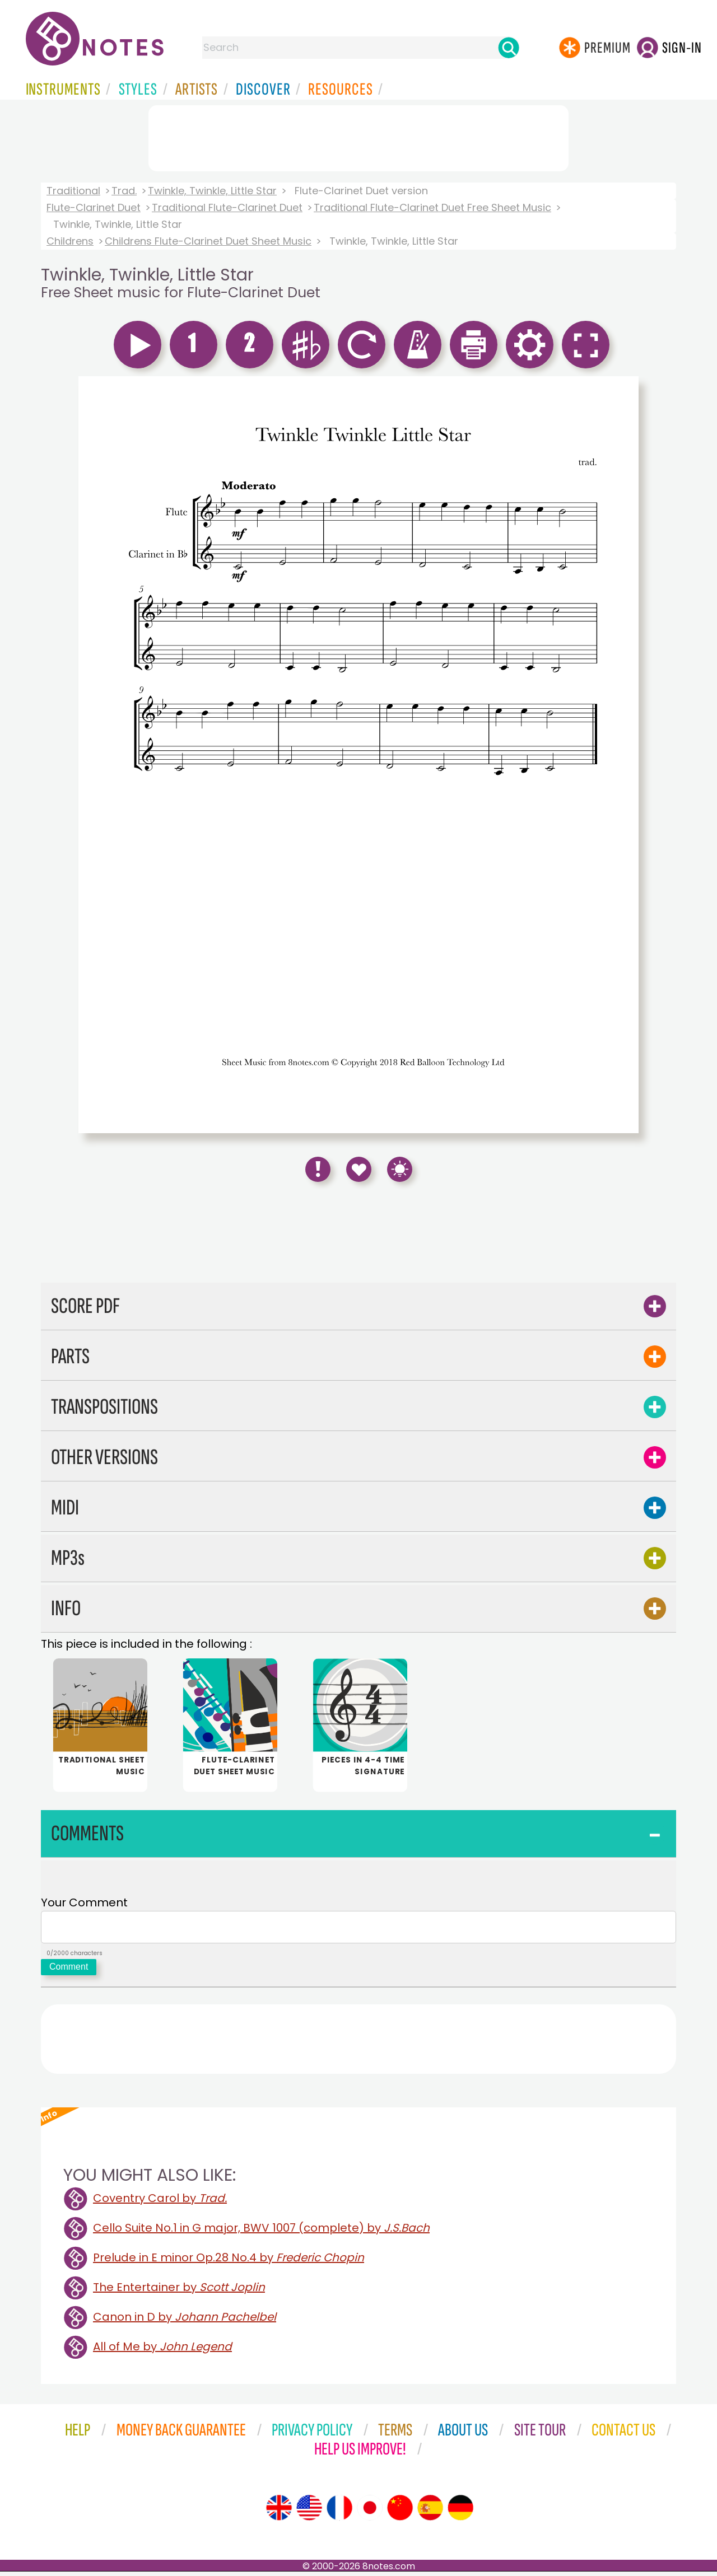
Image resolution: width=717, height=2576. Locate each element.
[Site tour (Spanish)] (430, 2512)
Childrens (70, 241)
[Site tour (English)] (279, 2512)
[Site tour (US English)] (309, 2512)
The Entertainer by (179, 2291)
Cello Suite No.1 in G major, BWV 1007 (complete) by (261, 2232)
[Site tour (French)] (339, 2512)
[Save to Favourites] (358, 1169)
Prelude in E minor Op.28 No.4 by (228, 2262)
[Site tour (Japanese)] (370, 2512)
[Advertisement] (358, 136)
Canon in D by (184, 2321)
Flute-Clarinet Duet (93, 207)
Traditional (73, 191)
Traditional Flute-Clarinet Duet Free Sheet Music (432, 207)
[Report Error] (317, 1169)
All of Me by (162, 2351)
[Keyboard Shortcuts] (399, 1169)
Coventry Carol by (160, 2202)
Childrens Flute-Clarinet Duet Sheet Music (208, 241)
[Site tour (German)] (460, 2512)
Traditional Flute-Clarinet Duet (227, 207)
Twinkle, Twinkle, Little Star (212, 191)
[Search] (508, 47)
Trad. (124, 191)
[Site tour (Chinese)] (400, 2512)
